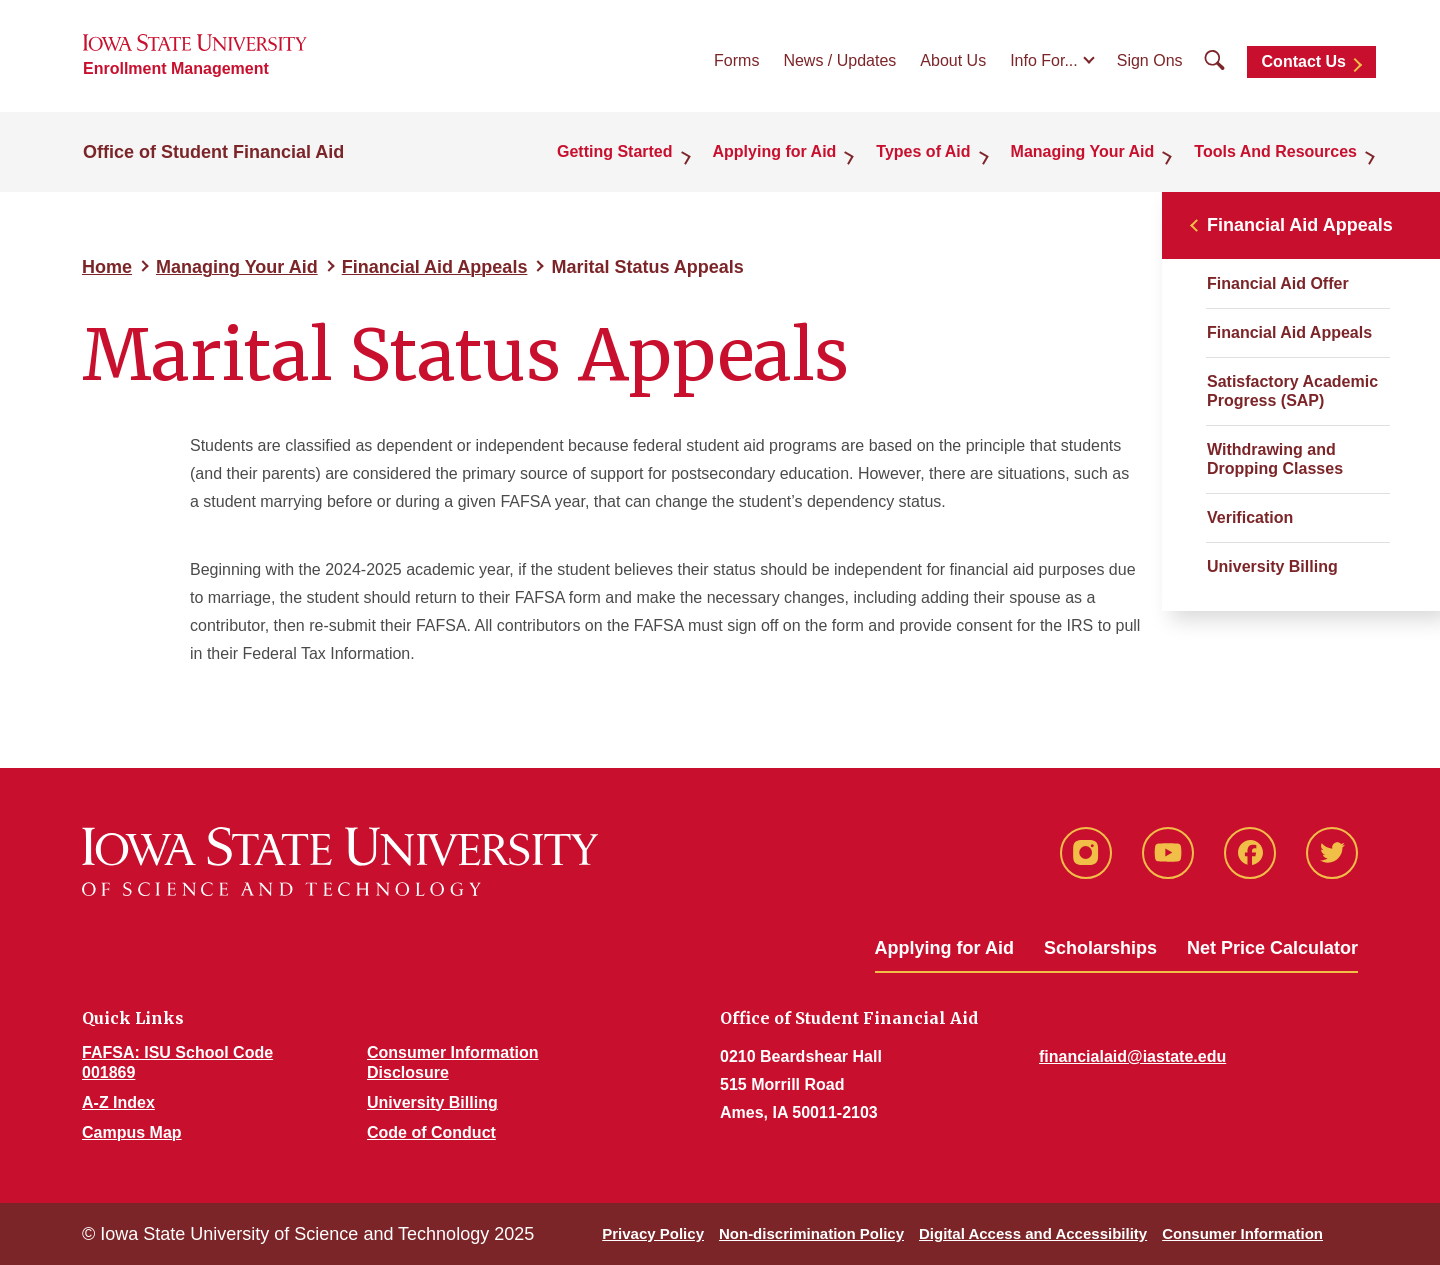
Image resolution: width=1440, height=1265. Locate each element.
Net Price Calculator (1272, 948)
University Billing (1272, 566)
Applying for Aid (775, 151)
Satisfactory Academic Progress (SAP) (1292, 391)
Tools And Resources (1275, 151)
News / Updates (839, 60)
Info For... (1044, 60)
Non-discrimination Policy (811, 1233)
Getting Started (615, 151)
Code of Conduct (431, 1132)
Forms (736, 60)
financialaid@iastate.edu (1132, 1056)
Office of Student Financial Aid (213, 152)
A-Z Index (118, 1102)
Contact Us (1304, 61)
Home (107, 267)
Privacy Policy (653, 1233)
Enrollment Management (176, 68)
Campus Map (132, 1132)
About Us (953, 60)
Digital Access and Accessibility (1033, 1233)
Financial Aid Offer (1278, 283)
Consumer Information (1242, 1233)
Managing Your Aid (1083, 151)
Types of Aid (923, 151)
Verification (1250, 517)
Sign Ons (1150, 60)
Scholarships (1100, 948)
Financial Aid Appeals (435, 267)
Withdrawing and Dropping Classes (1275, 459)
